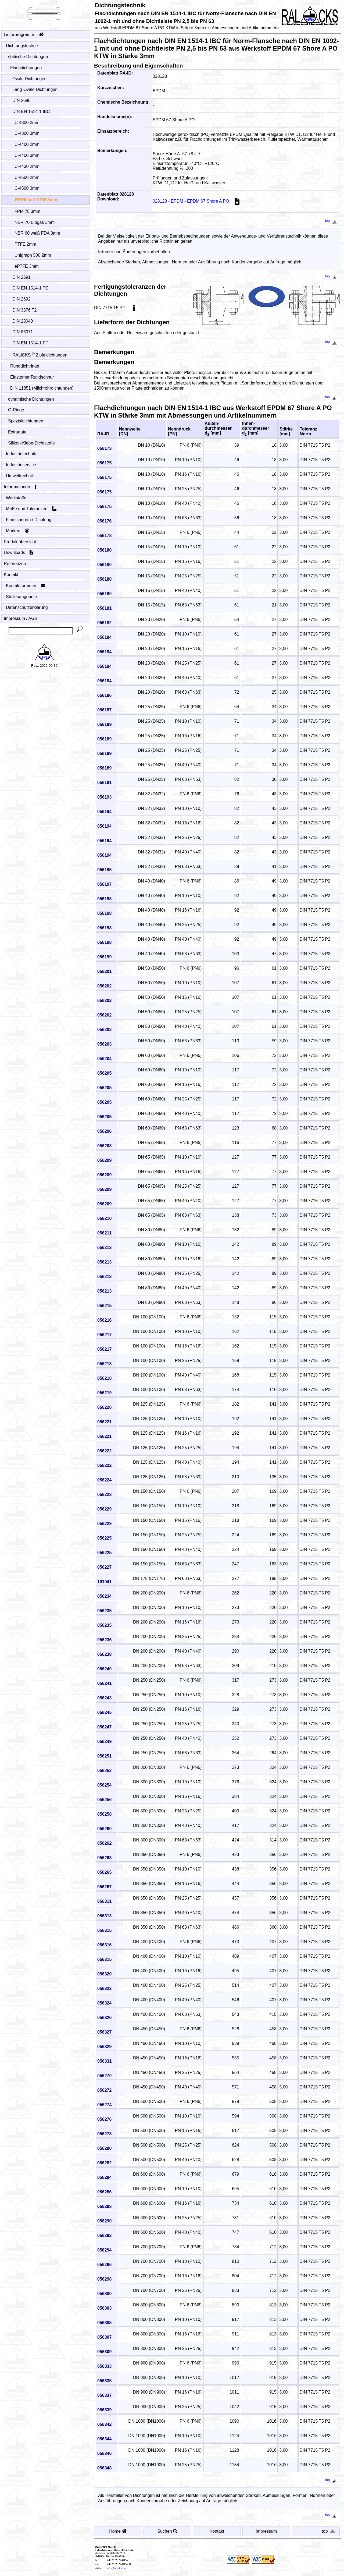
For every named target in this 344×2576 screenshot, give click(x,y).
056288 (104, 2206)
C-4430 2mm (27, 166)
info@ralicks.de (116, 2568)
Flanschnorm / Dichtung (29, 519)
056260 (104, 1828)
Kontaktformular (25, 585)
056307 (104, 2337)
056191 (104, 782)
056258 (104, 1814)
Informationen (20, 487)
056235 (104, 1610)
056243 (104, 1698)
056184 (104, 637)
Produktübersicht (20, 541)
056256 (104, 1799)
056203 (104, 1044)
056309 (104, 2351)
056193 (104, 797)
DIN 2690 (21, 100)
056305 (104, 2322)
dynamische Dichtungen (31, 399)
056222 (104, 1451)
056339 (104, 2410)
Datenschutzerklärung (27, 607)
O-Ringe (16, 410)
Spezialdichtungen (26, 421)
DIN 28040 (22, 321)
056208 (104, 1146)
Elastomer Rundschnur (32, 377)
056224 (104, 1480)
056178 (104, 535)
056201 (104, 971)
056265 (104, 1872)
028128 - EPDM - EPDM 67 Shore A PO (199, 201)
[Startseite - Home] (44, 12)
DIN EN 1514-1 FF (30, 343)
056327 (104, 2032)
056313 (104, 1916)
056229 (104, 1509)
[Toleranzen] (134, 307)
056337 (104, 2395)
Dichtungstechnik (22, 45)
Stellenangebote (21, 596)
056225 (104, 1538)
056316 (104, 1945)
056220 (104, 1407)
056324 (104, 2003)
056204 (104, 1058)
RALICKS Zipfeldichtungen (40, 355)
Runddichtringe (25, 366)
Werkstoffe (16, 498)
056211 (104, 1233)
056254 (104, 1785)
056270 (104, 2075)
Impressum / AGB (20, 618)
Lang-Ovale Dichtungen (35, 89)
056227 (104, 1567)
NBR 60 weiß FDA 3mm (37, 233)
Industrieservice (21, 465)
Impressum (266, 2531)
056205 (104, 1073)
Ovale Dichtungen (29, 78)
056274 (104, 2104)
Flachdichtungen (26, 67)
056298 (104, 2279)
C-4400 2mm (27, 144)
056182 (104, 622)
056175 (104, 463)
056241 (104, 1683)
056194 (104, 811)
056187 (104, 710)
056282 (104, 2163)
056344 (104, 2439)
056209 (104, 1160)
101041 (104, 1581)
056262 (104, 1843)
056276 (104, 2119)
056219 (104, 1393)
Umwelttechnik (20, 476)
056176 (104, 521)
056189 (104, 724)
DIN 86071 (22, 332)
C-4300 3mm (27, 133)
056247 (104, 1727)
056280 (104, 2148)
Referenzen (15, 563)
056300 (104, 2293)
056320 (104, 1974)
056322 (104, 1988)
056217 (104, 1334)
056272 (104, 2090)
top (332, 220)
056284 (104, 2177)
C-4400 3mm (27, 155)
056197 (104, 884)
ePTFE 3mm (27, 266)
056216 (104, 1320)
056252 (104, 1770)
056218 (104, 1363)
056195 (104, 869)
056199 (104, 957)
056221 (104, 1422)
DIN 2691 (21, 277)
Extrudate (17, 432)
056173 (104, 448)
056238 (104, 1654)
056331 (104, 2061)
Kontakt (11, 574)
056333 (104, 2366)
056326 (104, 2017)
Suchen (167, 2531)
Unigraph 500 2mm (33, 255)
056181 (104, 608)
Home (118, 2531)
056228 (104, 1494)
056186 (104, 695)
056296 (104, 2264)
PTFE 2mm (26, 244)
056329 (104, 2046)
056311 (104, 1901)
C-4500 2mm (27, 177)
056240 (104, 1669)
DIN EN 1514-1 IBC (31, 111)
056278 (104, 2134)
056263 (104, 1857)
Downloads (18, 552)
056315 (104, 1930)
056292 (104, 2235)
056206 (104, 1131)
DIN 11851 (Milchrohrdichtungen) (42, 388)
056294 (104, 2250)
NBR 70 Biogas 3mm (35, 222)
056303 (104, 2308)
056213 (104, 1247)
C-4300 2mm (27, 122)
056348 (104, 2468)
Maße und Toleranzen (31, 508)
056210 (104, 1218)
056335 (104, 2381)
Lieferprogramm (24, 34)
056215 (104, 1305)
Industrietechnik (21, 453)
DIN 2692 (21, 299)
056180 (104, 550)
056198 (104, 899)
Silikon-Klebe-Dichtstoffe (31, 443)
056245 (104, 1712)
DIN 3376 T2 (24, 310)
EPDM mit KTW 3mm (36, 199)
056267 (104, 1887)
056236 (104, 1640)
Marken (18, 530)
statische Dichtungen (28, 56)
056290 (104, 2221)
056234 (104, 1596)
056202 (104, 986)
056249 (104, 1741)
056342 (104, 2424)
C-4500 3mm (27, 188)
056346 (104, 2453)
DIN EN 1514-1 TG (30, 288)
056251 (104, 1756)
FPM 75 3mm (28, 211)
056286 (104, 2192)
